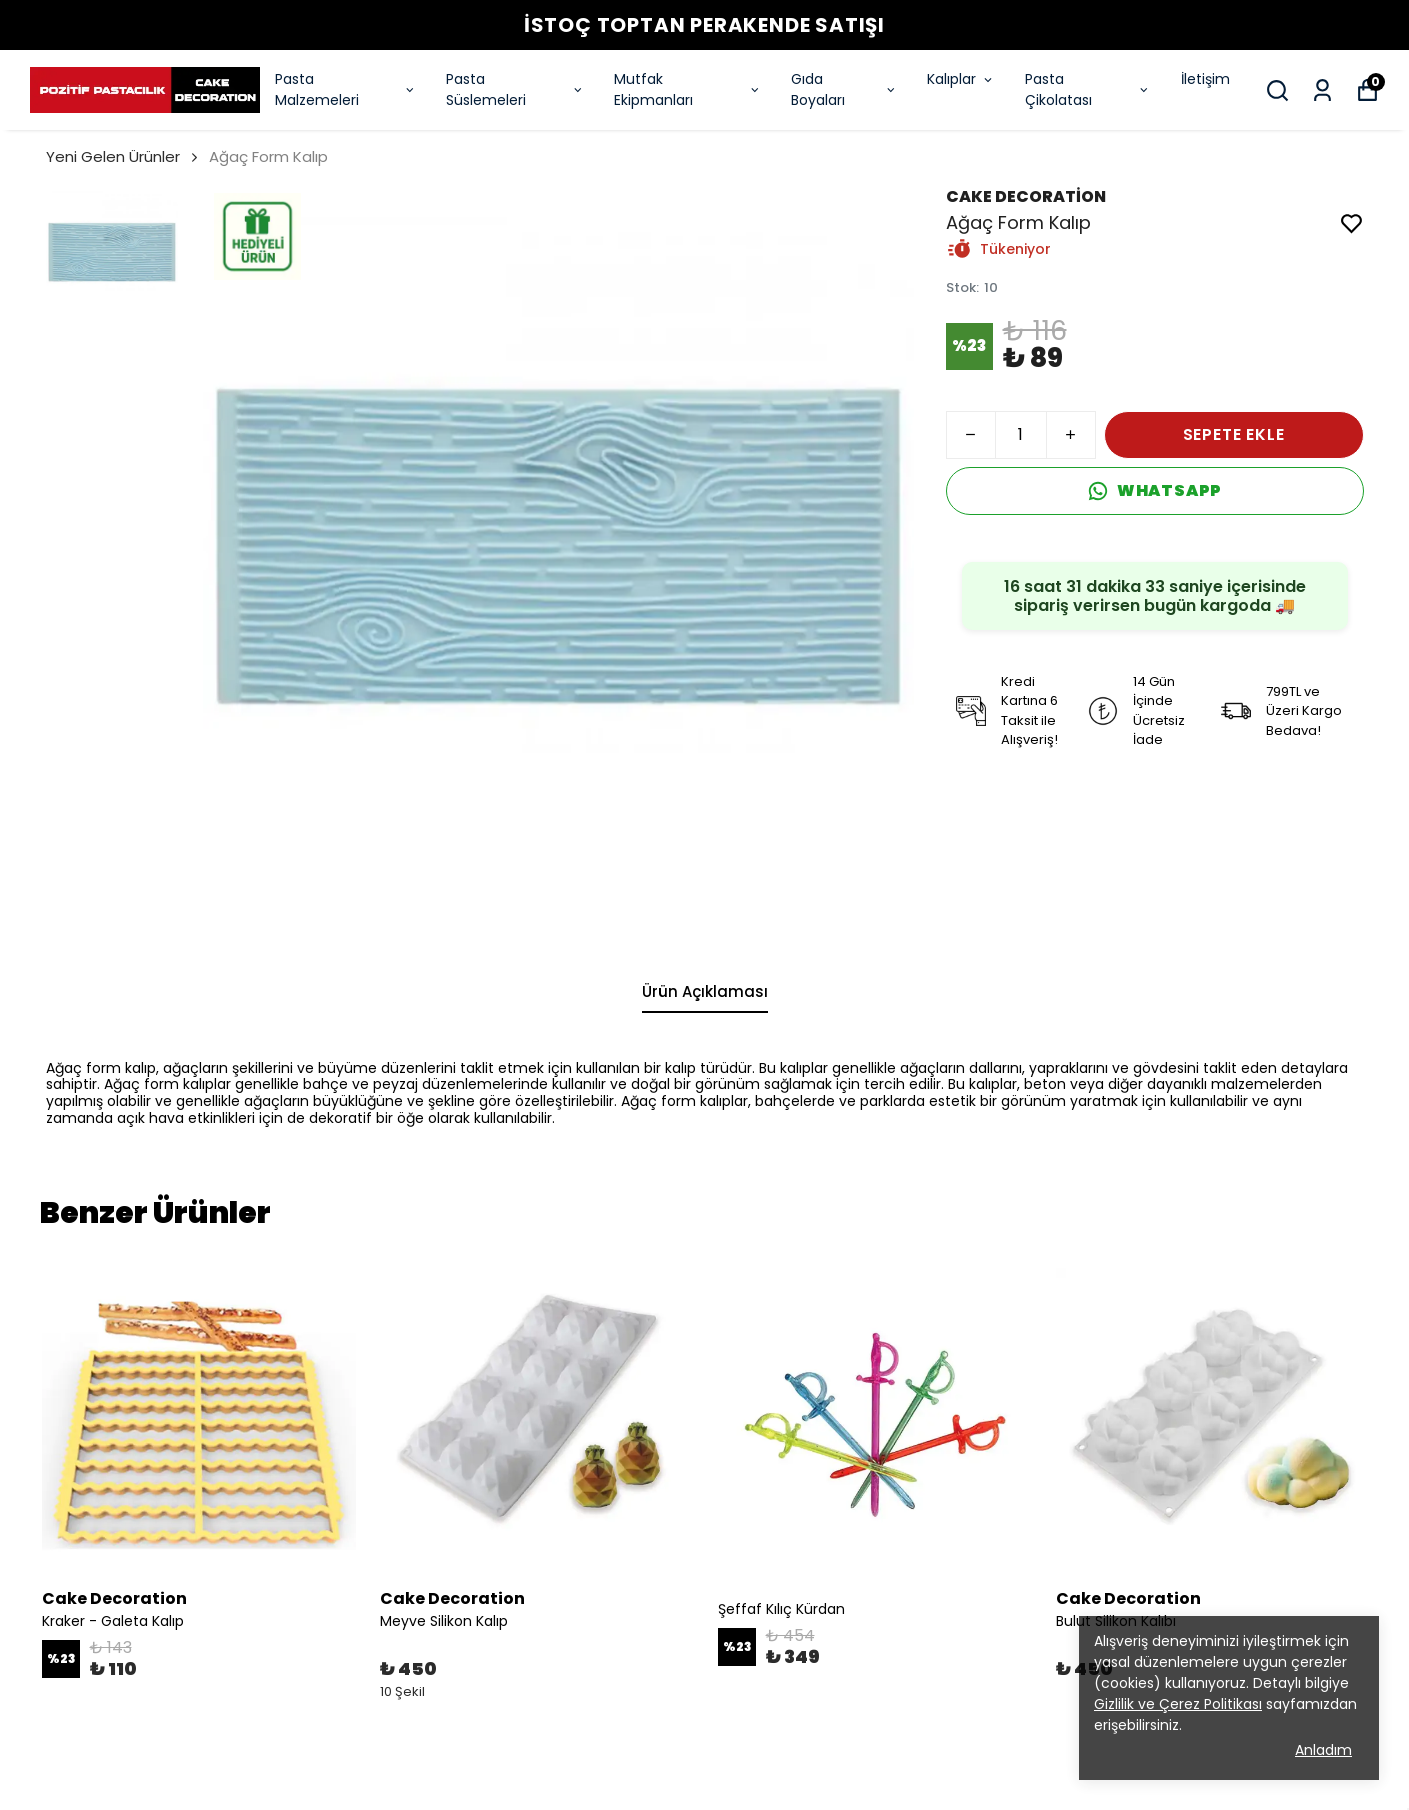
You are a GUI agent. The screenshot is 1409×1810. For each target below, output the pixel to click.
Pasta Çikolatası (1087, 89)
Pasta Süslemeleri (515, 89)
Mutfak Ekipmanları (687, 89)
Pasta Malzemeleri (346, 89)
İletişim (1205, 79)
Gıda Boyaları (844, 89)
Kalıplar (961, 79)
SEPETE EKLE (1234, 434)
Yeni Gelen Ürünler (113, 156)
